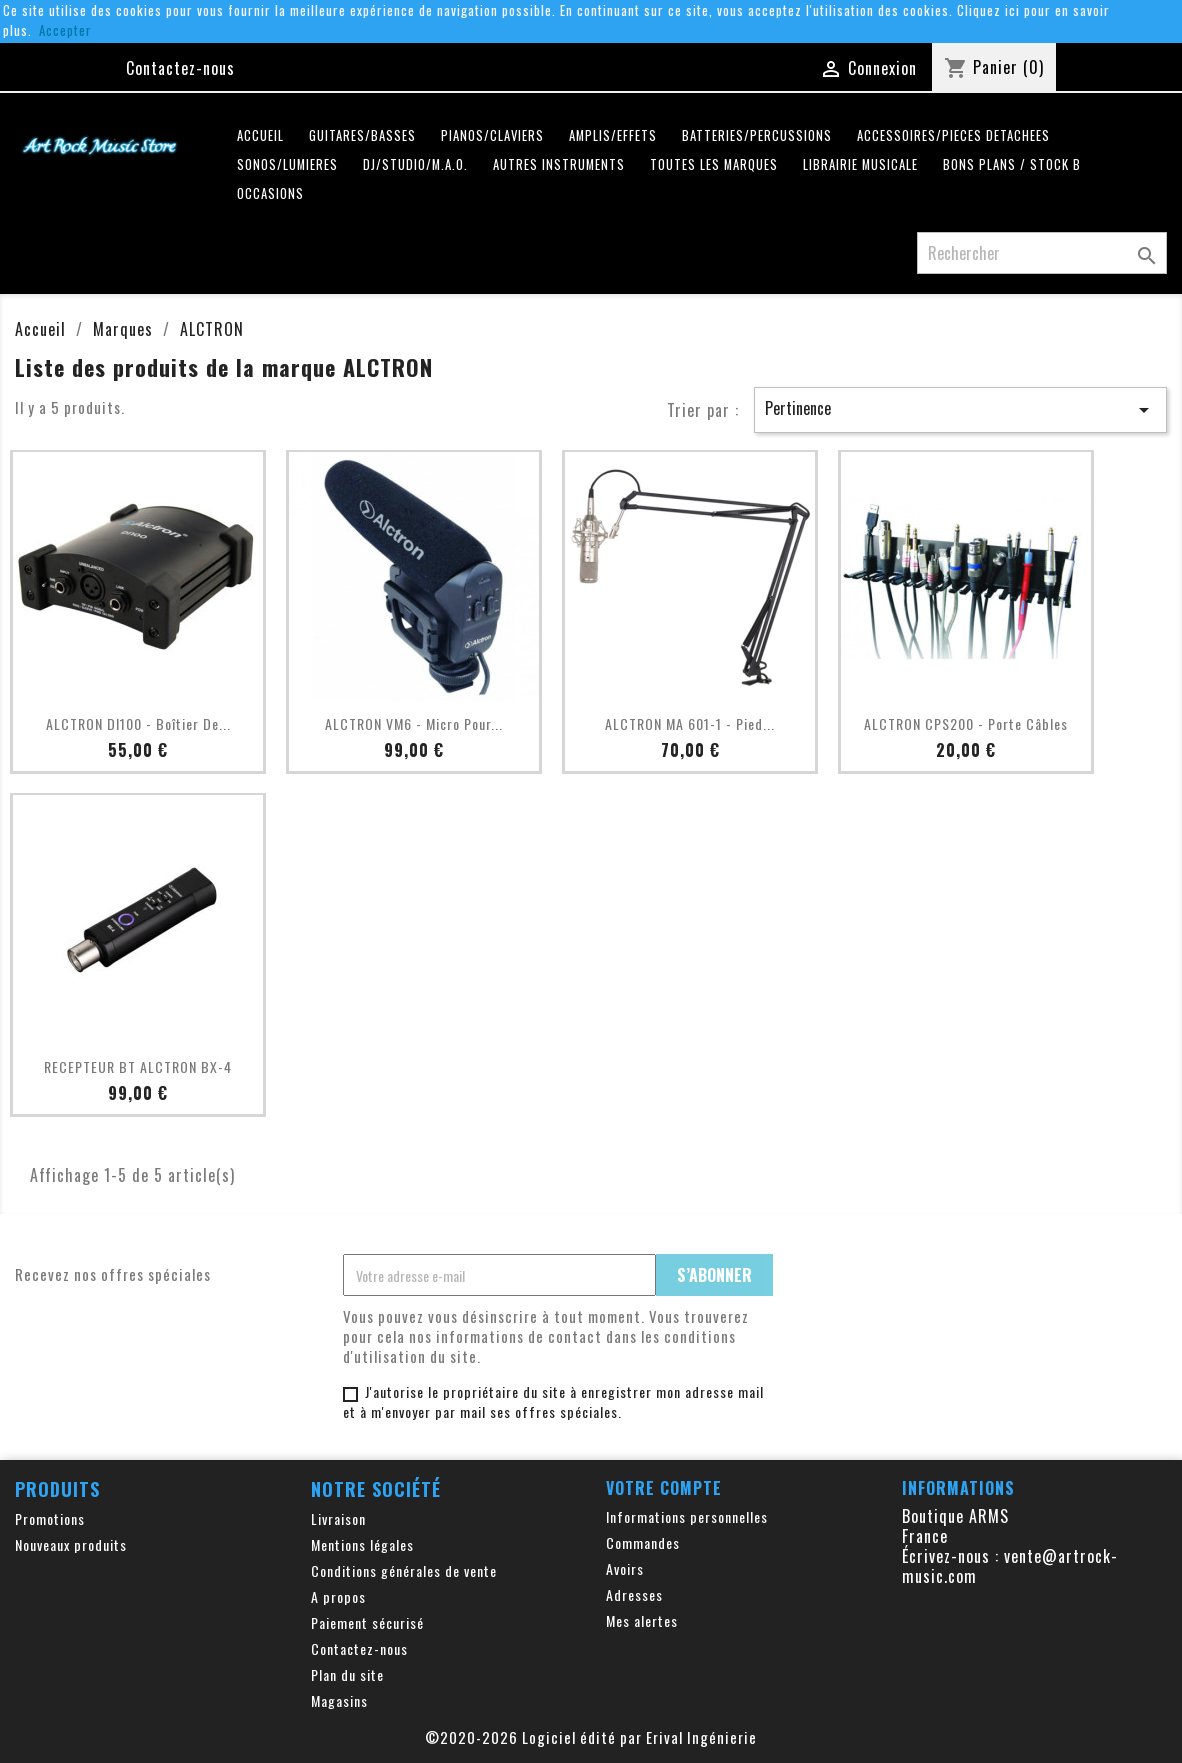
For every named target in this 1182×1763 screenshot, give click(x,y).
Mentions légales (362, 1544)
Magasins (339, 1700)
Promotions (50, 1518)
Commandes (643, 1542)
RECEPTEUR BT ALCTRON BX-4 (138, 1066)
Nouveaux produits (71, 1544)
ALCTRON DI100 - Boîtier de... (138, 723)
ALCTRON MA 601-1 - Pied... (690, 723)
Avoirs (625, 1568)
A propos (338, 1596)
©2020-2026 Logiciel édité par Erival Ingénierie (591, 1737)
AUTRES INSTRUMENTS (559, 164)
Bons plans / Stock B (1012, 164)
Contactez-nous (180, 68)
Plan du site (347, 1674)
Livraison (338, 1518)
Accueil (260, 135)
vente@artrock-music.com (1010, 1566)
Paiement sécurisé (367, 1622)
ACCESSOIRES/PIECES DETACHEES (953, 135)
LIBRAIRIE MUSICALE (860, 164)
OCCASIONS (270, 193)
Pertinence (960, 409)
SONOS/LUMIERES (287, 164)
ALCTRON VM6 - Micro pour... (414, 723)
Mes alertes (642, 1620)
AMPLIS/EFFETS (613, 135)
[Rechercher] (1042, 253)
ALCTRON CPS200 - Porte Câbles (966, 723)
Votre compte (664, 1488)
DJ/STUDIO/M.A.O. (415, 164)
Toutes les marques (714, 164)
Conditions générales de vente (404, 1570)
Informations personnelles (687, 1516)
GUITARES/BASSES (362, 135)
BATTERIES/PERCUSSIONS (757, 135)
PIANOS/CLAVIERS (492, 135)
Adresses (634, 1594)
